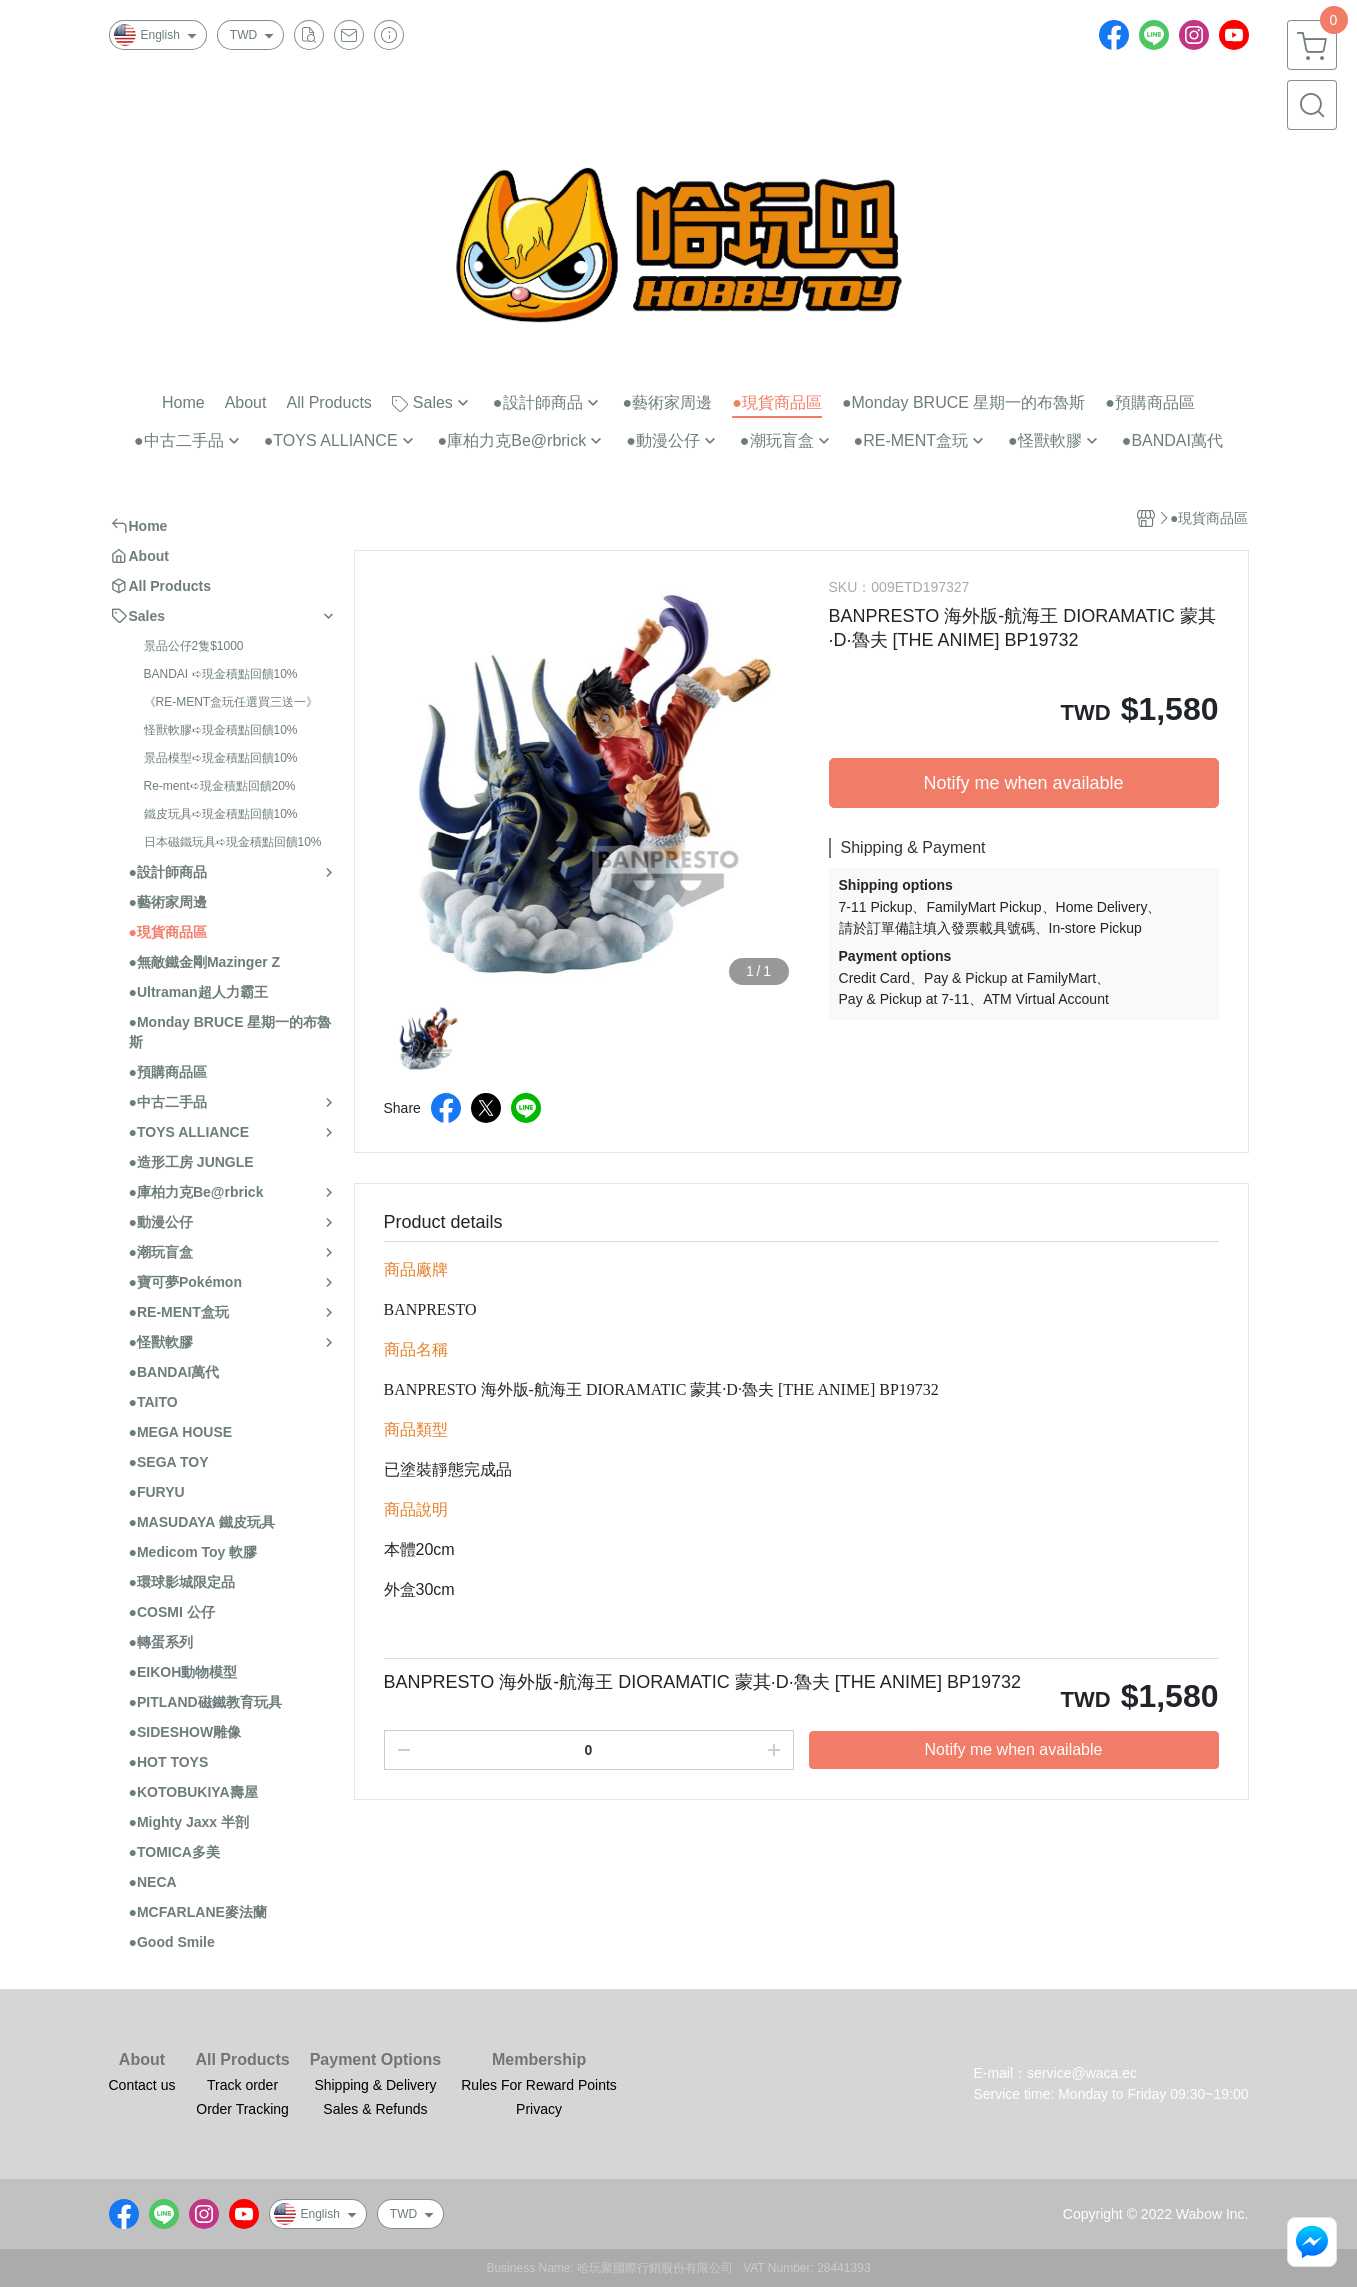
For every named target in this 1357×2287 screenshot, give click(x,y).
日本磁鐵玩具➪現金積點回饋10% (233, 842)
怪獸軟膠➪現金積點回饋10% (221, 730)
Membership (539, 2060)
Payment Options (376, 2060)
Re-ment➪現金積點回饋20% (220, 786)
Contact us (142, 2085)
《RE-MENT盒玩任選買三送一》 (231, 702)
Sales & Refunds (375, 2109)
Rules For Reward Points (539, 2085)
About (142, 2060)
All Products (242, 2060)
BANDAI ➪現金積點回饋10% (221, 674)
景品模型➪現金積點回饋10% (221, 758)
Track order (242, 2085)
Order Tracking (242, 2109)
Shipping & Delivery (375, 2085)
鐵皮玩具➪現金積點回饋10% (221, 814)
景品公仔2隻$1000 (194, 646)
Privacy (539, 2109)
